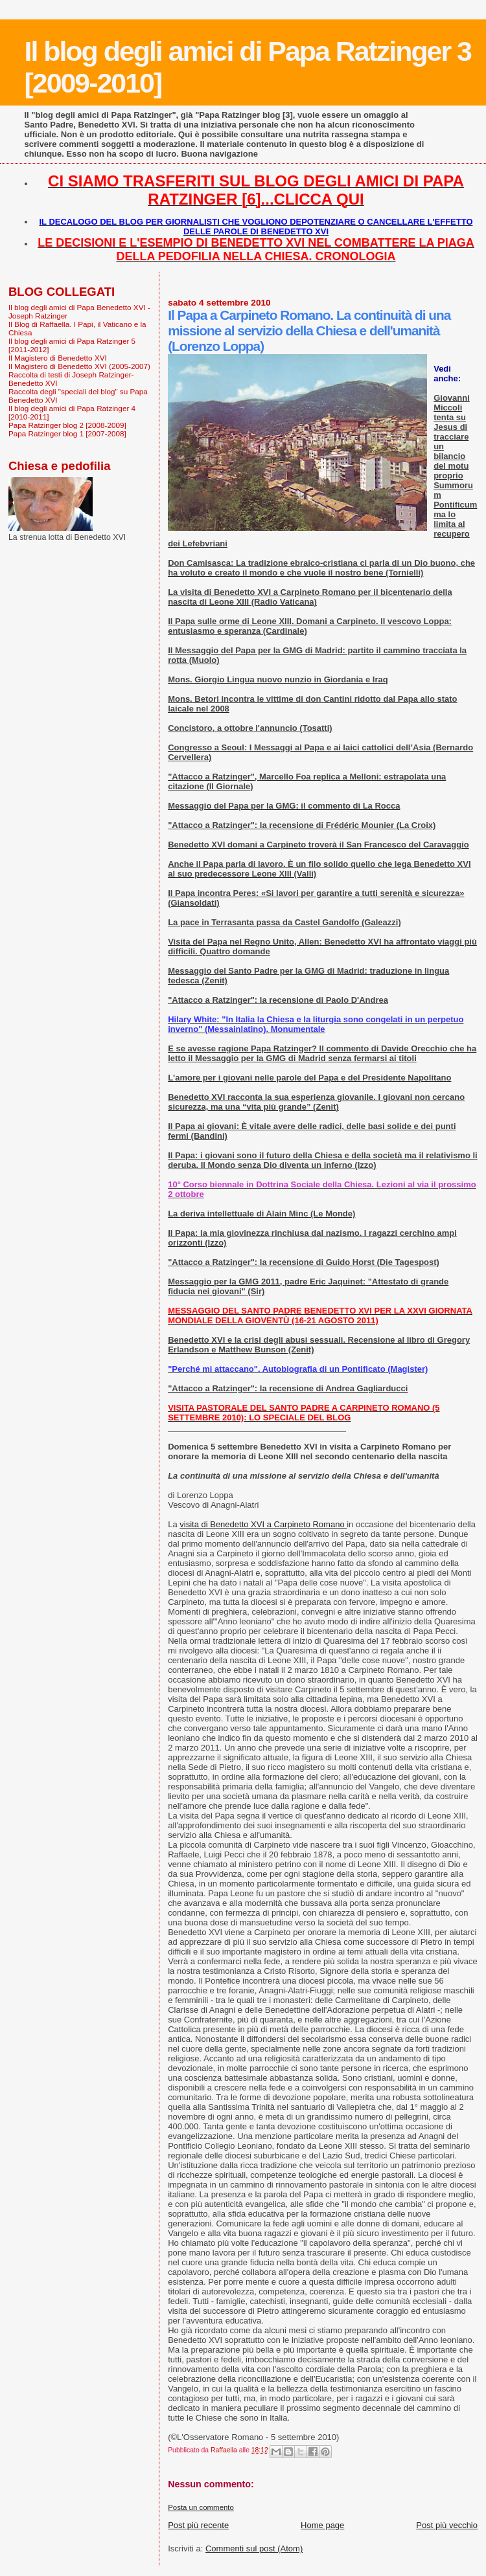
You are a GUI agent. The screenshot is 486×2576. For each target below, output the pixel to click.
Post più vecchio (447, 2525)
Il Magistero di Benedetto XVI (57, 357)
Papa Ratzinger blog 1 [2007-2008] (67, 433)
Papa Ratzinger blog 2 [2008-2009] (67, 425)
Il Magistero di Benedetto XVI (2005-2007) (79, 366)
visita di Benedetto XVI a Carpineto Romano (263, 1524)
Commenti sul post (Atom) (254, 2548)
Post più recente (198, 2525)
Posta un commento (201, 2507)
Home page (322, 2525)
